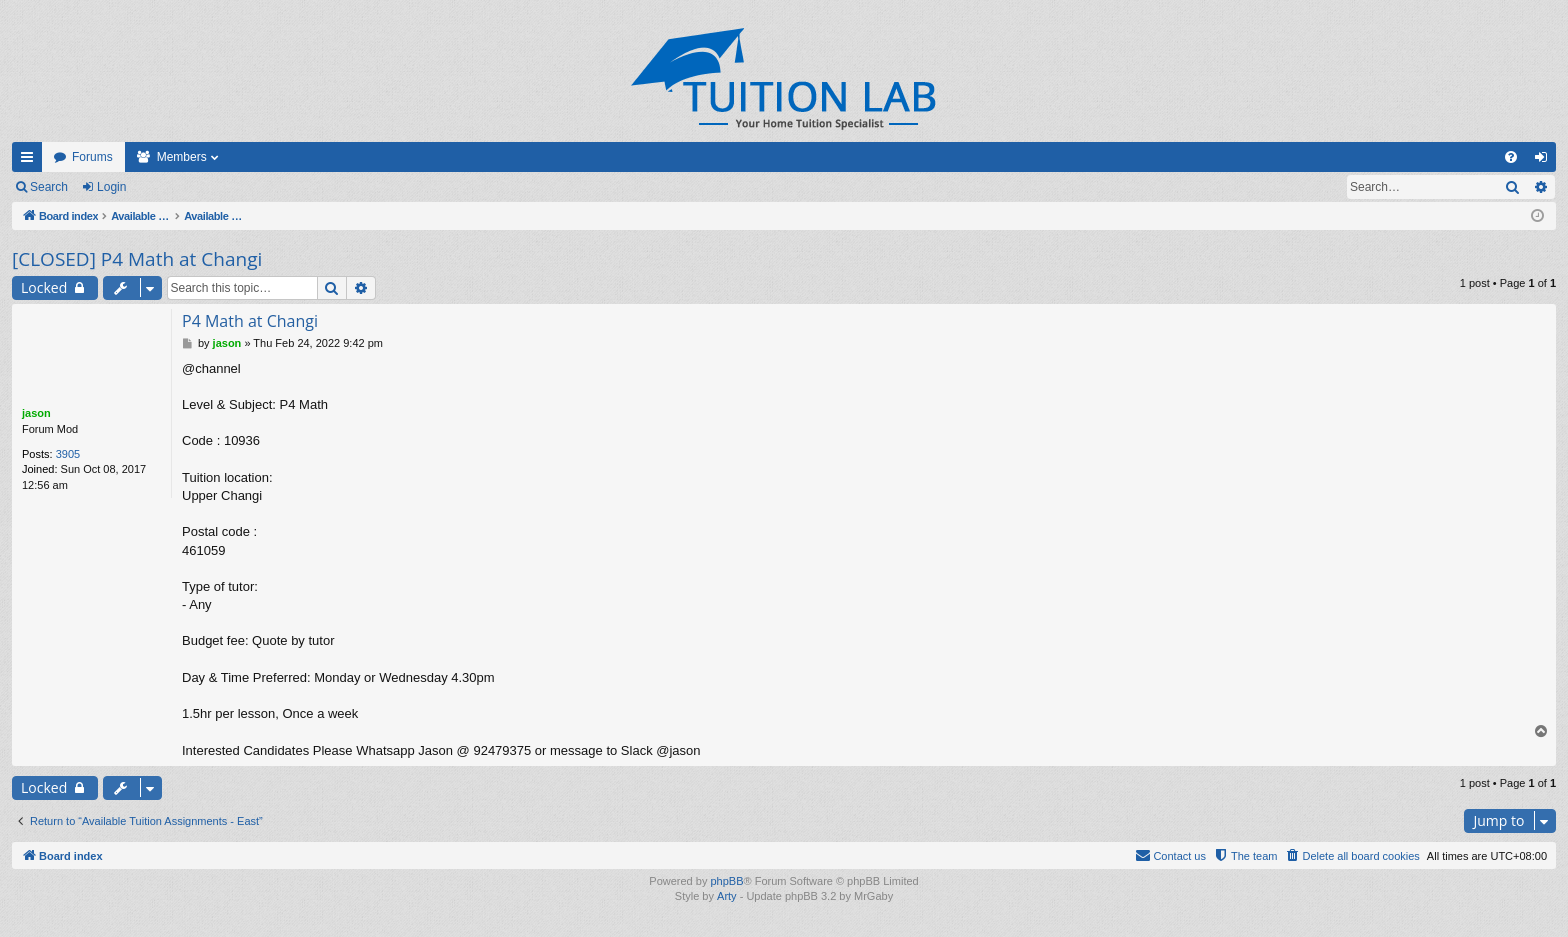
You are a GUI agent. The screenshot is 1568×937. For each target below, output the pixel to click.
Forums (92, 157)
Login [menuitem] (1545, 161)
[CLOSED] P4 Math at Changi (137, 259)
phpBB (726, 881)
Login (111, 187)
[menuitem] (1511, 157)
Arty (727, 897)
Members (182, 157)
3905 (68, 454)
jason (36, 413)
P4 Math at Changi (250, 321)
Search (49, 187)
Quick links (31, 161)
